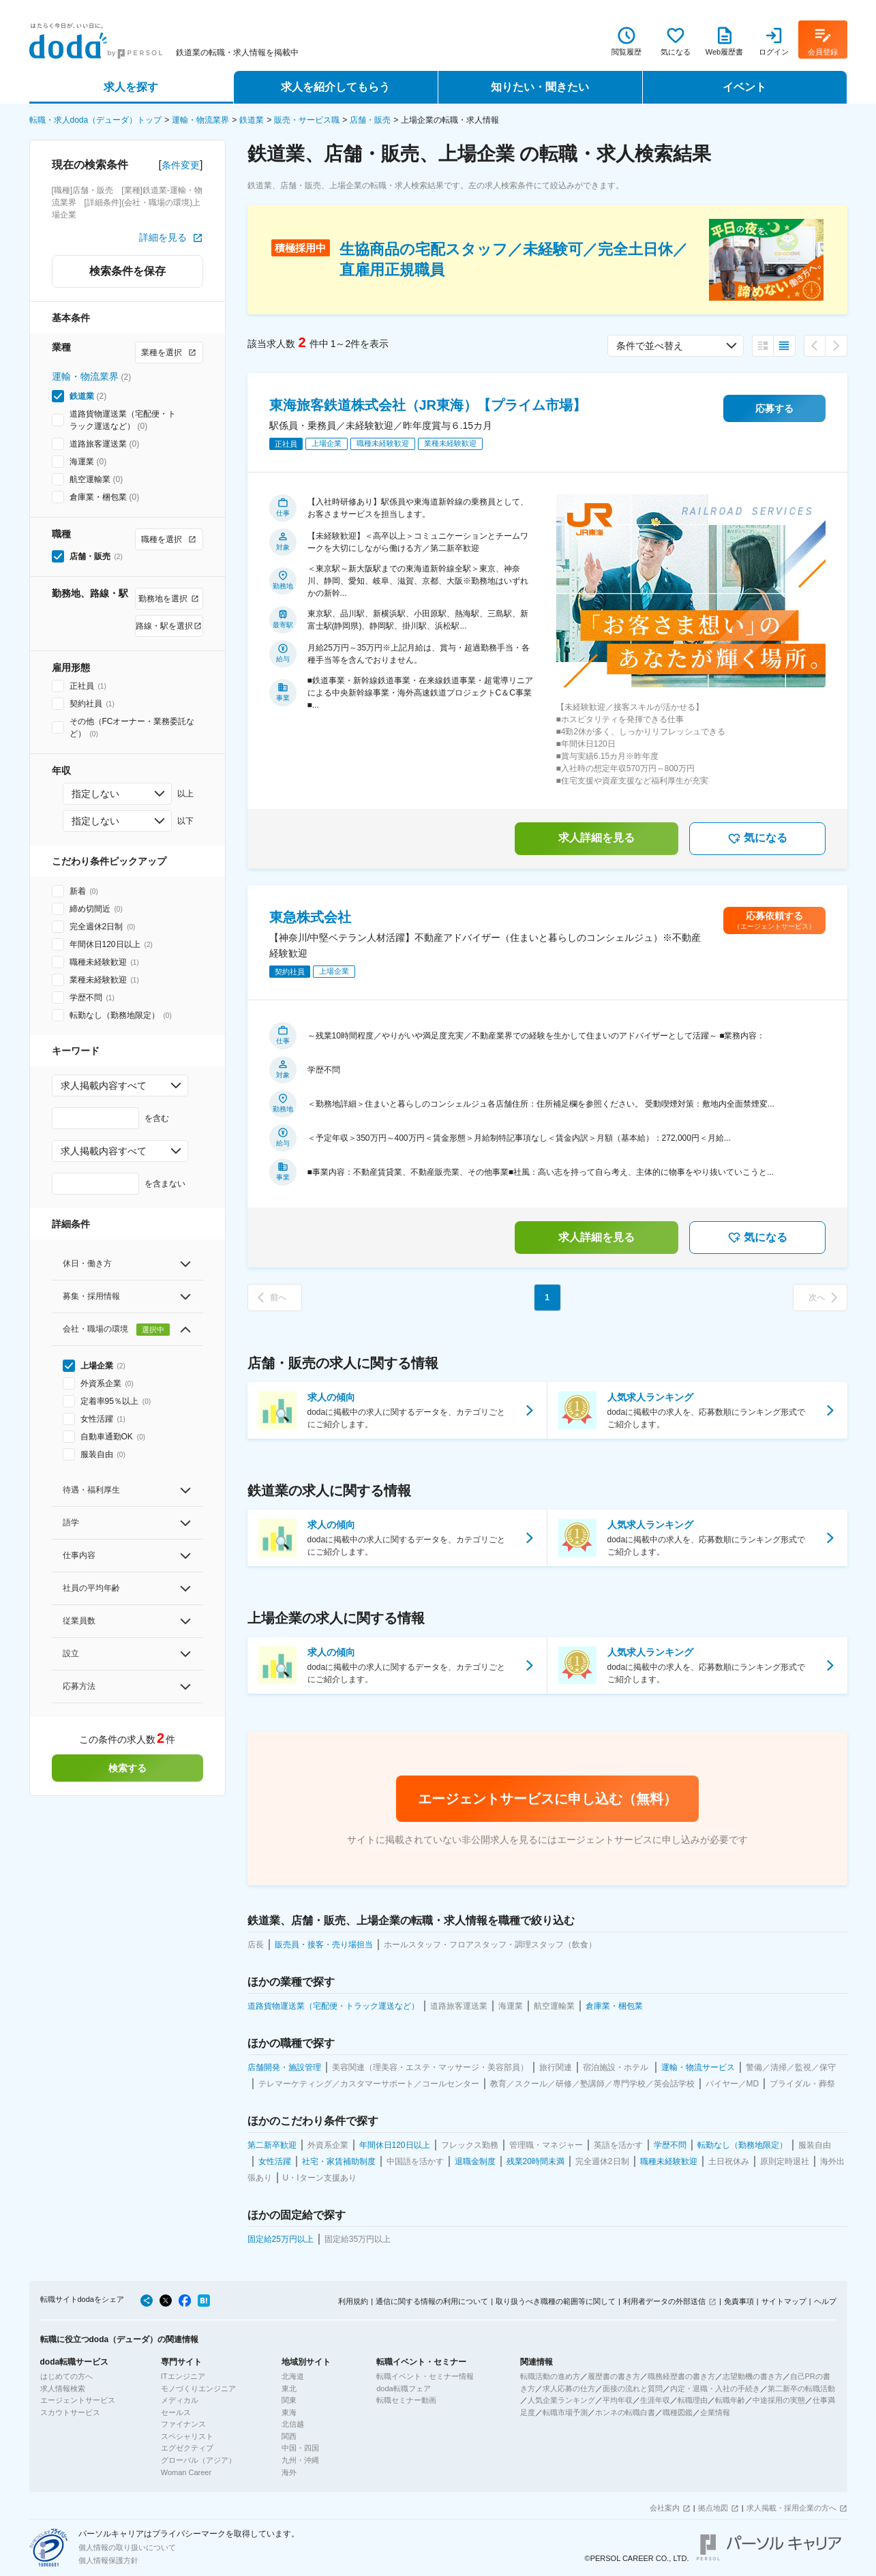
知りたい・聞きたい (540, 87)
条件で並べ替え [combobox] (649, 345)
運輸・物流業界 (200, 120)
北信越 (293, 2424)
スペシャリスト (187, 2436)
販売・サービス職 (306, 120)
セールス (176, 2412)
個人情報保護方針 (108, 2560)
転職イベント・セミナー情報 (425, 2376)
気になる (757, 838)
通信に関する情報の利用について (432, 2301)
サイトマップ (783, 2301)
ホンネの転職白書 (625, 2412)
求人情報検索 (62, 2388)
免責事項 (739, 2301)
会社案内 (665, 2508)
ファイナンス (183, 2424)
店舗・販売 (370, 120)
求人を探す (131, 87)
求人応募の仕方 (569, 2388)
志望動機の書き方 (753, 2376)
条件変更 (181, 165)
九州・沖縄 (300, 2460)
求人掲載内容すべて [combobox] (104, 1085)
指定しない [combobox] (95, 793)
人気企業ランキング (561, 2400)
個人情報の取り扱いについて (127, 2547)
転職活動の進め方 (550, 2376)
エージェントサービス (77, 2400)
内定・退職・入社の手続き (715, 2388)
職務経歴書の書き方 (681, 2376)
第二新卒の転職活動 (801, 2388)
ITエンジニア (183, 2376)
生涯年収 (655, 2400)
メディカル (179, 2400)
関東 (289, 2400)
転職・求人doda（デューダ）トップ (95, 120)
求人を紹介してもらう (335, 87)
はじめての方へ (66, 2376)
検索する (127, 1768)
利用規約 (353, 2301)
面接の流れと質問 (633, 2388)
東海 (289, 2412)
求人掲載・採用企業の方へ (791, 2508)
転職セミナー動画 (406, 2400)
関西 (289, 2436)
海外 (289, 2472)
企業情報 (715, 2412)
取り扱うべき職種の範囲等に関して (556, 2301)
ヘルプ (825, 2301)
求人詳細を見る (596, 837)
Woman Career (186, 2472)
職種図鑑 (678, 2412)
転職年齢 (730, 2400)
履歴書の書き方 (614, 2376)
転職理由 (693, 2400)
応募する (774, 408)
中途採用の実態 (779, 2400)
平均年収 (618, 2400)
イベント (744, 87)
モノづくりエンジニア (198, 2388)
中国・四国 (300, 2448)
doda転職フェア (403, 2388)
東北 (289, 2388)
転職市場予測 (565, 2412)
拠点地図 (713, 2508)
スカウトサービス (70, 2412)
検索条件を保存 (127, 271)
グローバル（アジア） (198, 2460)
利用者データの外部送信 (664, 2301)
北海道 (293, 2376)
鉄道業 (251, 120)
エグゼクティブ (187, 2448)
